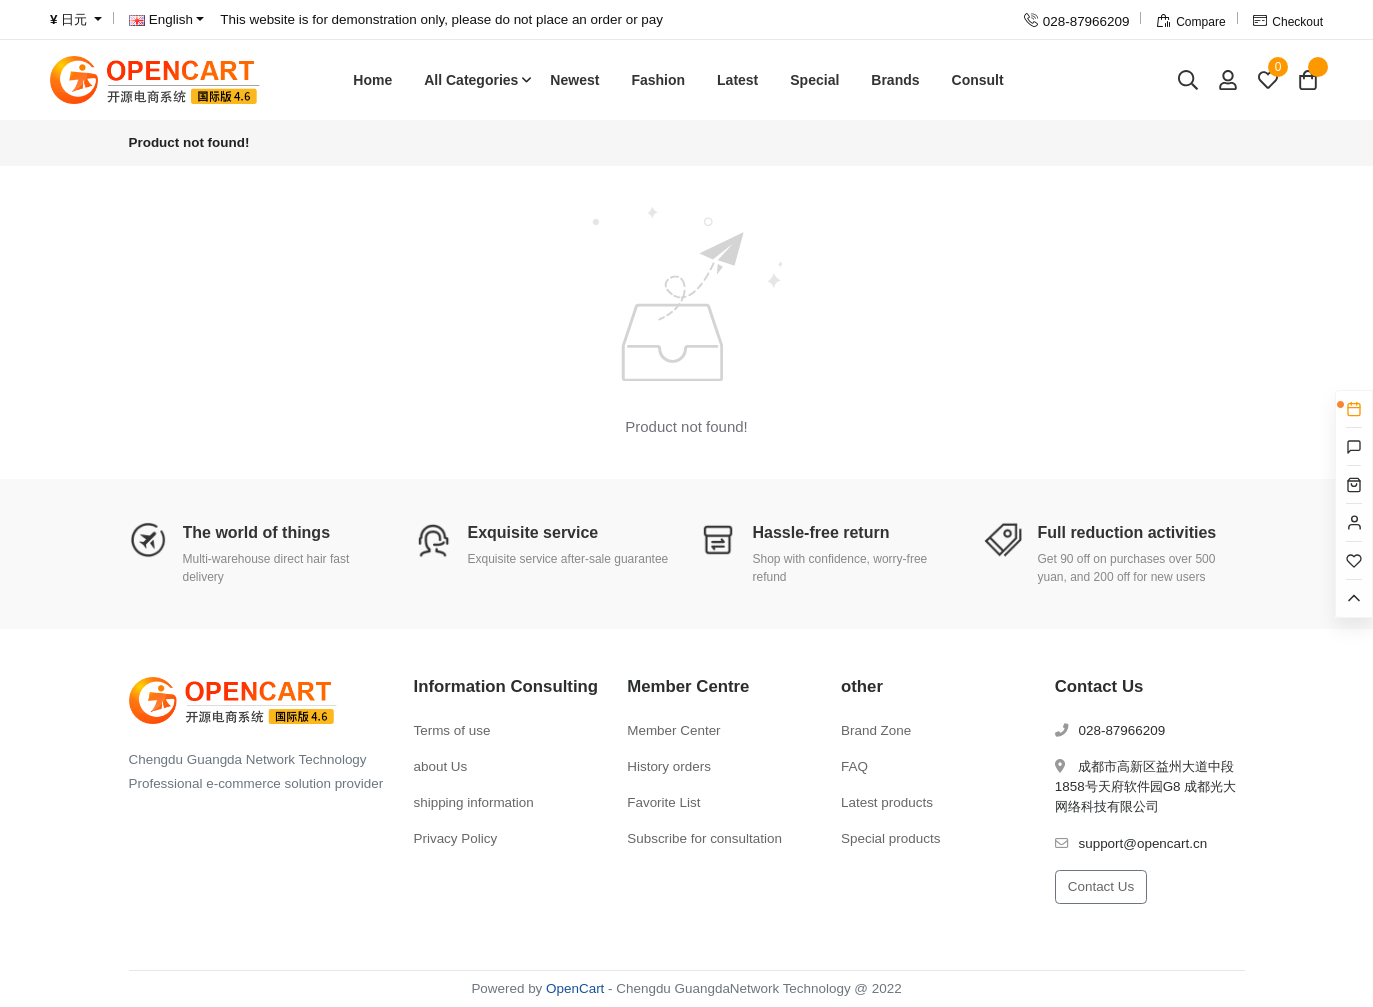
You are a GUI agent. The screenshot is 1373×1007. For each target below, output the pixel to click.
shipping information (474, 802)
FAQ (854, 766)
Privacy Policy (456, 838)
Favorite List (663, 802)
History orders (669, 766)
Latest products (887, 802)
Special (814, 80)
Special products (890, 838)
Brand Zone (876, 730)
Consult (978, 80)
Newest (574, 80)
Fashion (658, 80)
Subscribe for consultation (704, 838)
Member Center (673, 730)
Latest (737, 80)
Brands (895, 80)
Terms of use (452, 730)
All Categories (471, 80)
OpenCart (575, 988)
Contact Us (1101, 886)
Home (372, 80)
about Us (441, 766)
